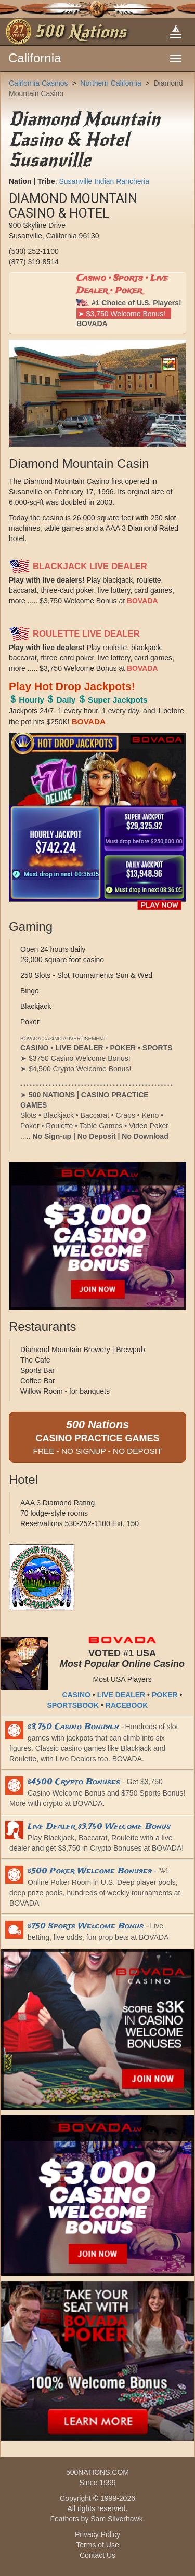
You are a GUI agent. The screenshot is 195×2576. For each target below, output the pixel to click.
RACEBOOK (127, 1705)
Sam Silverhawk (116, 2519)
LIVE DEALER (121, 1695)
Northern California (110, 83)
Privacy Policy (97, 2534)
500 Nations (80, 32)
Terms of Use (97, 2545)
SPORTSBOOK (73, 1705)
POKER (165, 1695)
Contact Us (97, 2555)
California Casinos (38, 83)
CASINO (76, 1695)
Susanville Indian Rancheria (104, 181)
